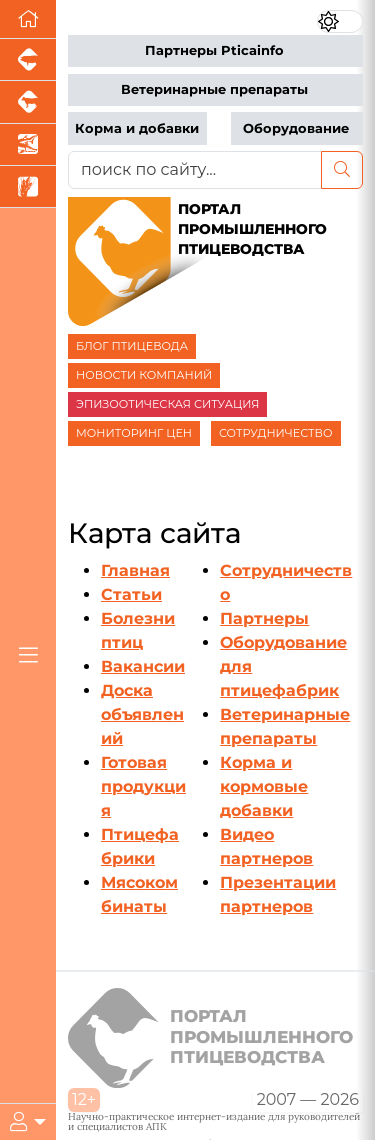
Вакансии (143, 666)
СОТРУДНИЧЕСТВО (276, 433)
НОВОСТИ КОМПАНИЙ (144, 375)
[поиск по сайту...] (195, 170)
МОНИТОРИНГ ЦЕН (134, 433)
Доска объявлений (142, 714)
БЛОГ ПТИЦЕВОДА (132, 346)
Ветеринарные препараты (214, 89)
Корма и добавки (137, 128)
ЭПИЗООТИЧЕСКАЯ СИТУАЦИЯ (167, 404)
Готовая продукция (143, 786)
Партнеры (264, 618)
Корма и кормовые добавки (264, 786)
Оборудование (296, 128)
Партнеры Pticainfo (214, 50)
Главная (135, 570)
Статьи (131, 594)
